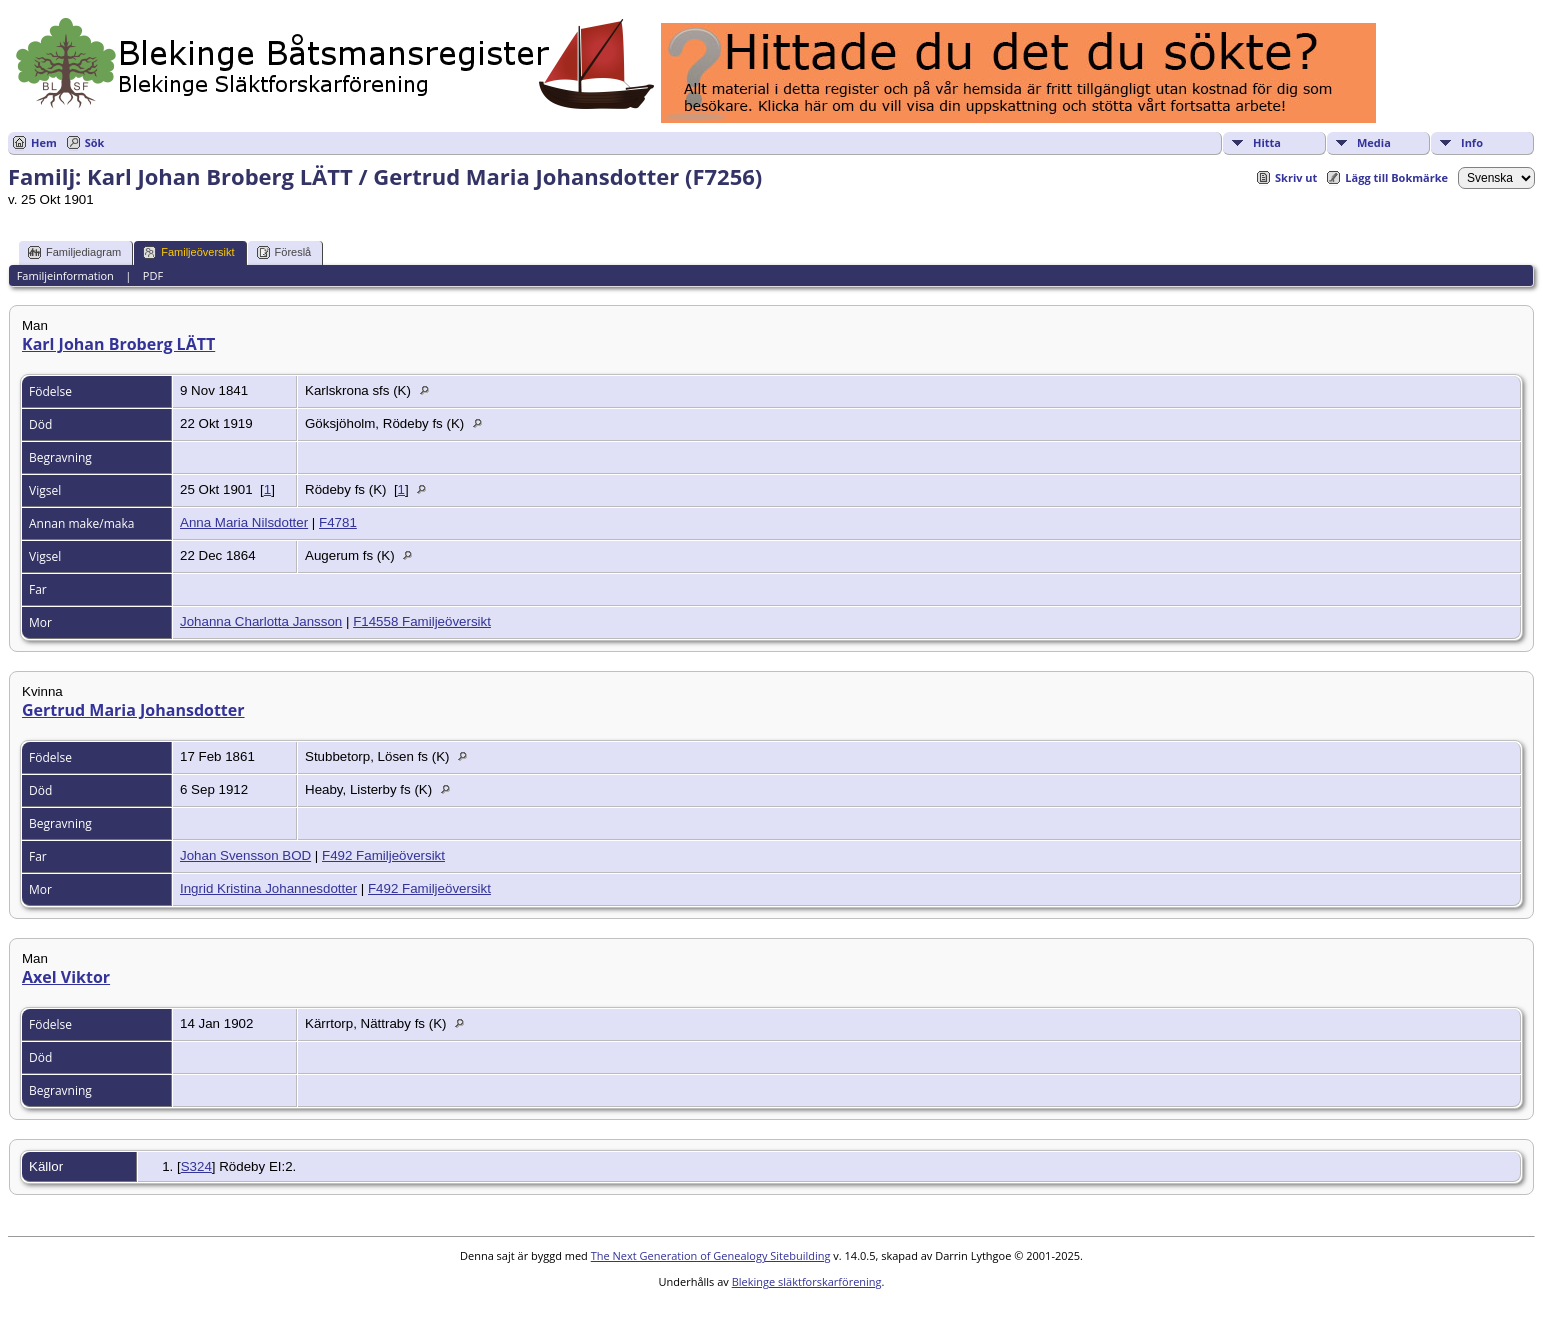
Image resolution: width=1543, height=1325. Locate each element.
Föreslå (284, 252)
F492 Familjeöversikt (383, 855)
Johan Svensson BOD (245, 855)
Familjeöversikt (188, 252)
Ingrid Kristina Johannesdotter (268, 888)
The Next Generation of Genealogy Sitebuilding (711, 1255)
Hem (44, 142)
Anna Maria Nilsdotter (244, 522)
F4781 (338, 522)
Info (1472, 142)
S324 (196, 1166)
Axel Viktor (66, 977)
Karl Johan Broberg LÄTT (118, 344)
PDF (153, 275)
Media (1374, 142)
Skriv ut (1296, 177)
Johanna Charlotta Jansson (261, 621)
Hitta (1267, 142)
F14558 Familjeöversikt (422, 621)
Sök (95, 142)
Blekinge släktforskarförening (807, 1281)
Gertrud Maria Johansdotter (133, 710)
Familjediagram (74, 252)
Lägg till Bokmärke (1396, 177)
